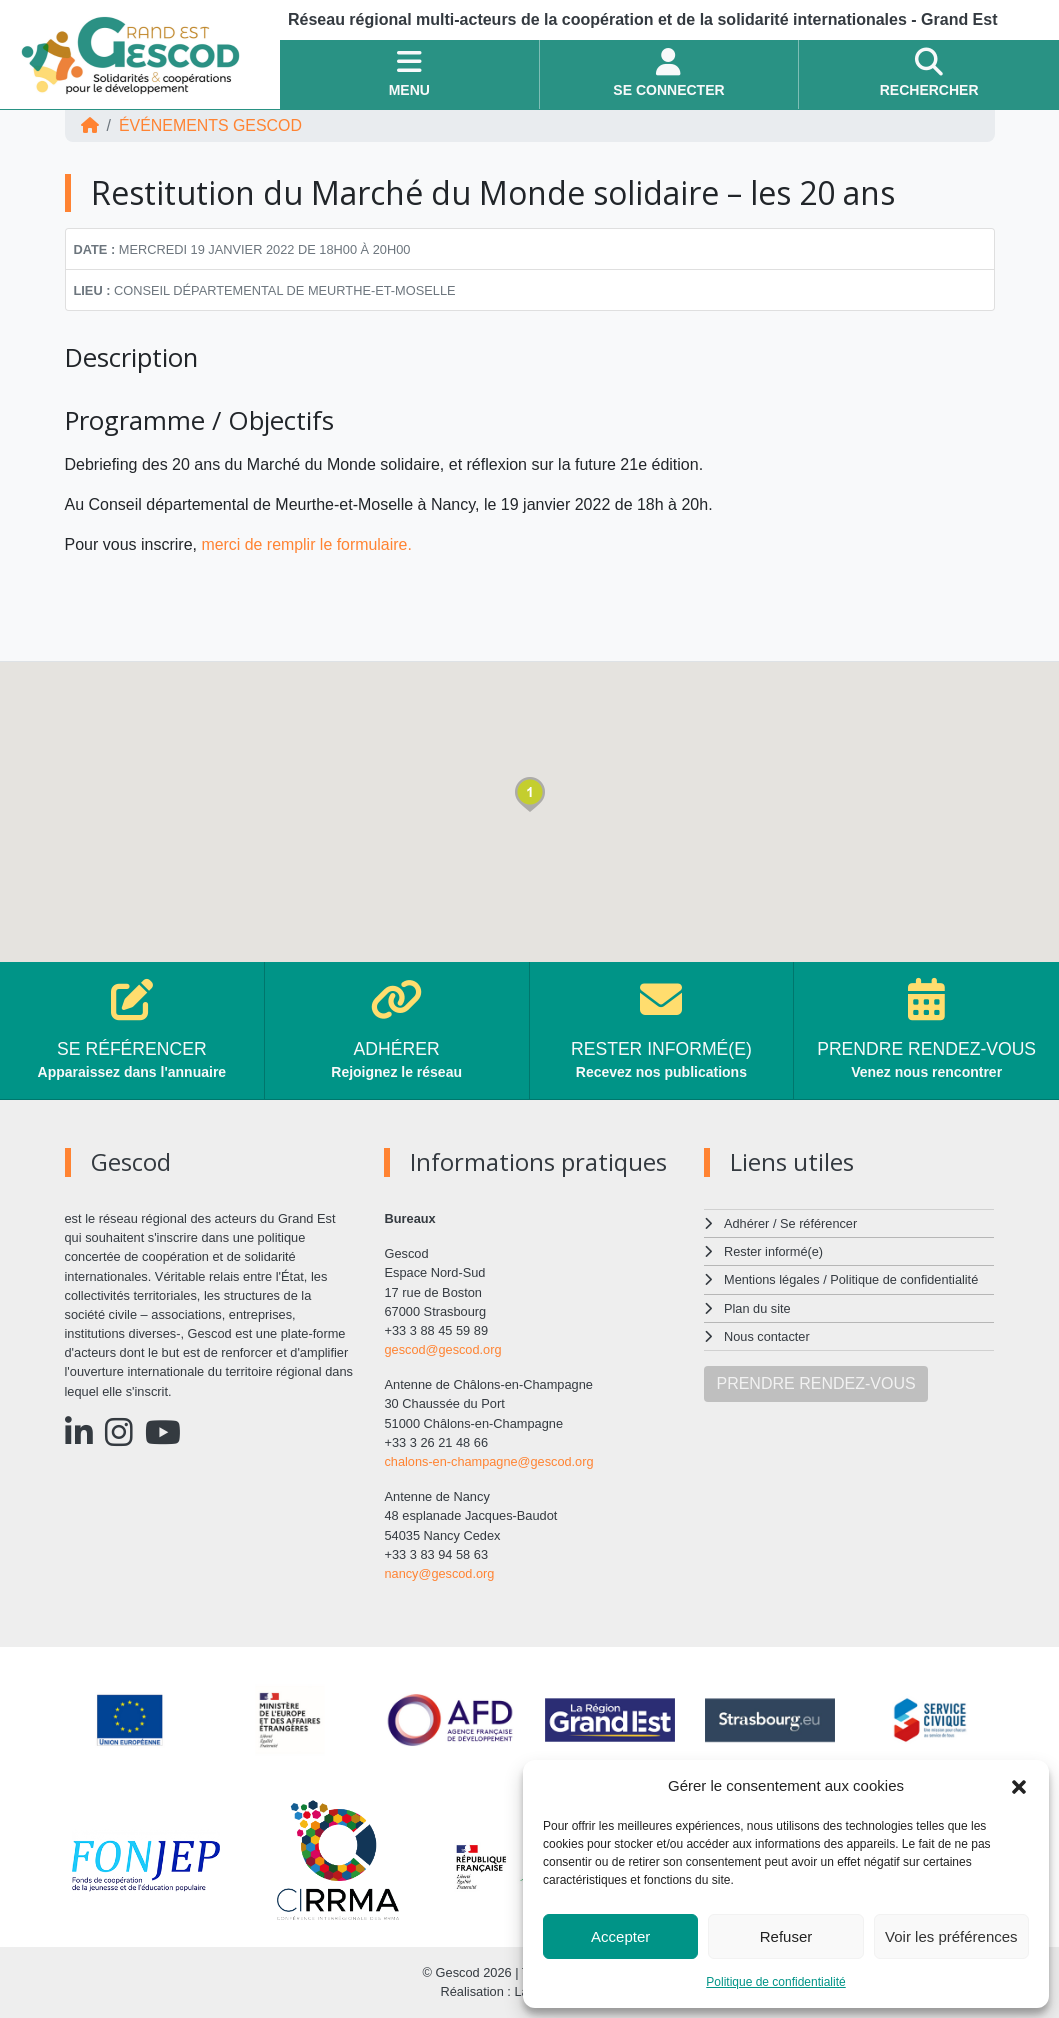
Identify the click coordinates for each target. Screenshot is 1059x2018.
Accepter (620, 1936)
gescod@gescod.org (443, 1349)
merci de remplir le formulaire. (309, 544)
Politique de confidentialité (775, 1982)
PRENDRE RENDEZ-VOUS (815, 1383)
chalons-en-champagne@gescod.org (489, 1461)
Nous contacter (767, 1336)
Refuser (786, 1936)
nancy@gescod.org (439, 1573)
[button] (1019, 1786)
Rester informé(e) (774, 1251)
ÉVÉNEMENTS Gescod (211, 125)
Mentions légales (772, 1279)
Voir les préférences (951, 1936)
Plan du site (757, 1308)
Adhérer (746, 1223)
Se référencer (819, 1223)
